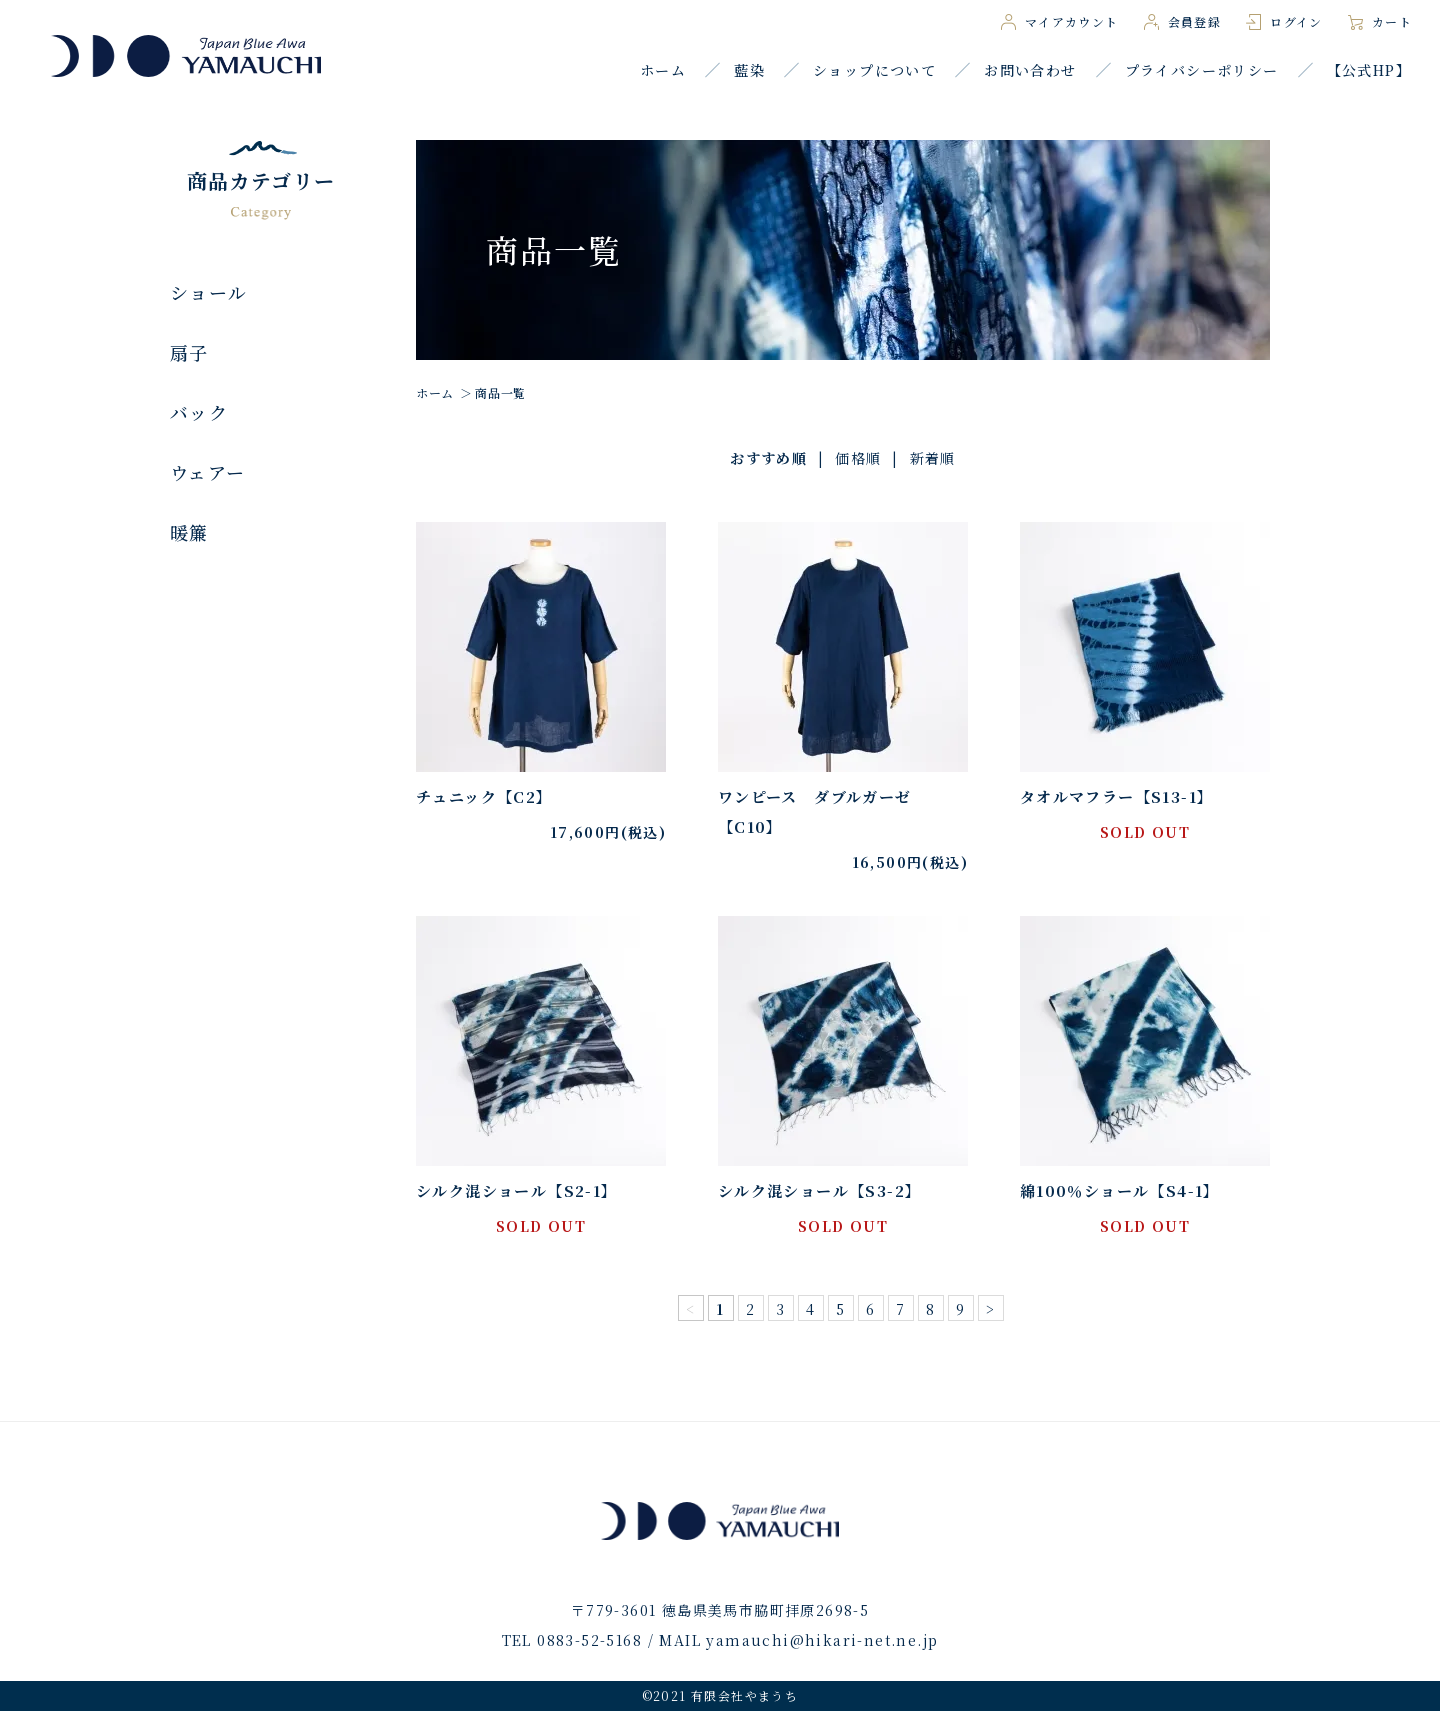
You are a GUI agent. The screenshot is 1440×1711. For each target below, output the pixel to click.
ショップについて (874, 70)
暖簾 (189, 532)
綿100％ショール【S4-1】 (1120, 1190)
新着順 (933, 458)
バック (199, 412)
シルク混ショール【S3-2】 (820, 1190)
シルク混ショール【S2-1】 (517, 1190)
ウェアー (208, 472)
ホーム (663, 70)
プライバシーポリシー (1202, 70)
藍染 (749, 70)
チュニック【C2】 (484, 796)
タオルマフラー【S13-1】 (1117, 796)
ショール (209, 292)
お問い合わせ (1030, 70)
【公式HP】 (1369, 70)
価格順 (858, 458)
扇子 (189, 352)
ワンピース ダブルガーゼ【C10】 (815, 811)
